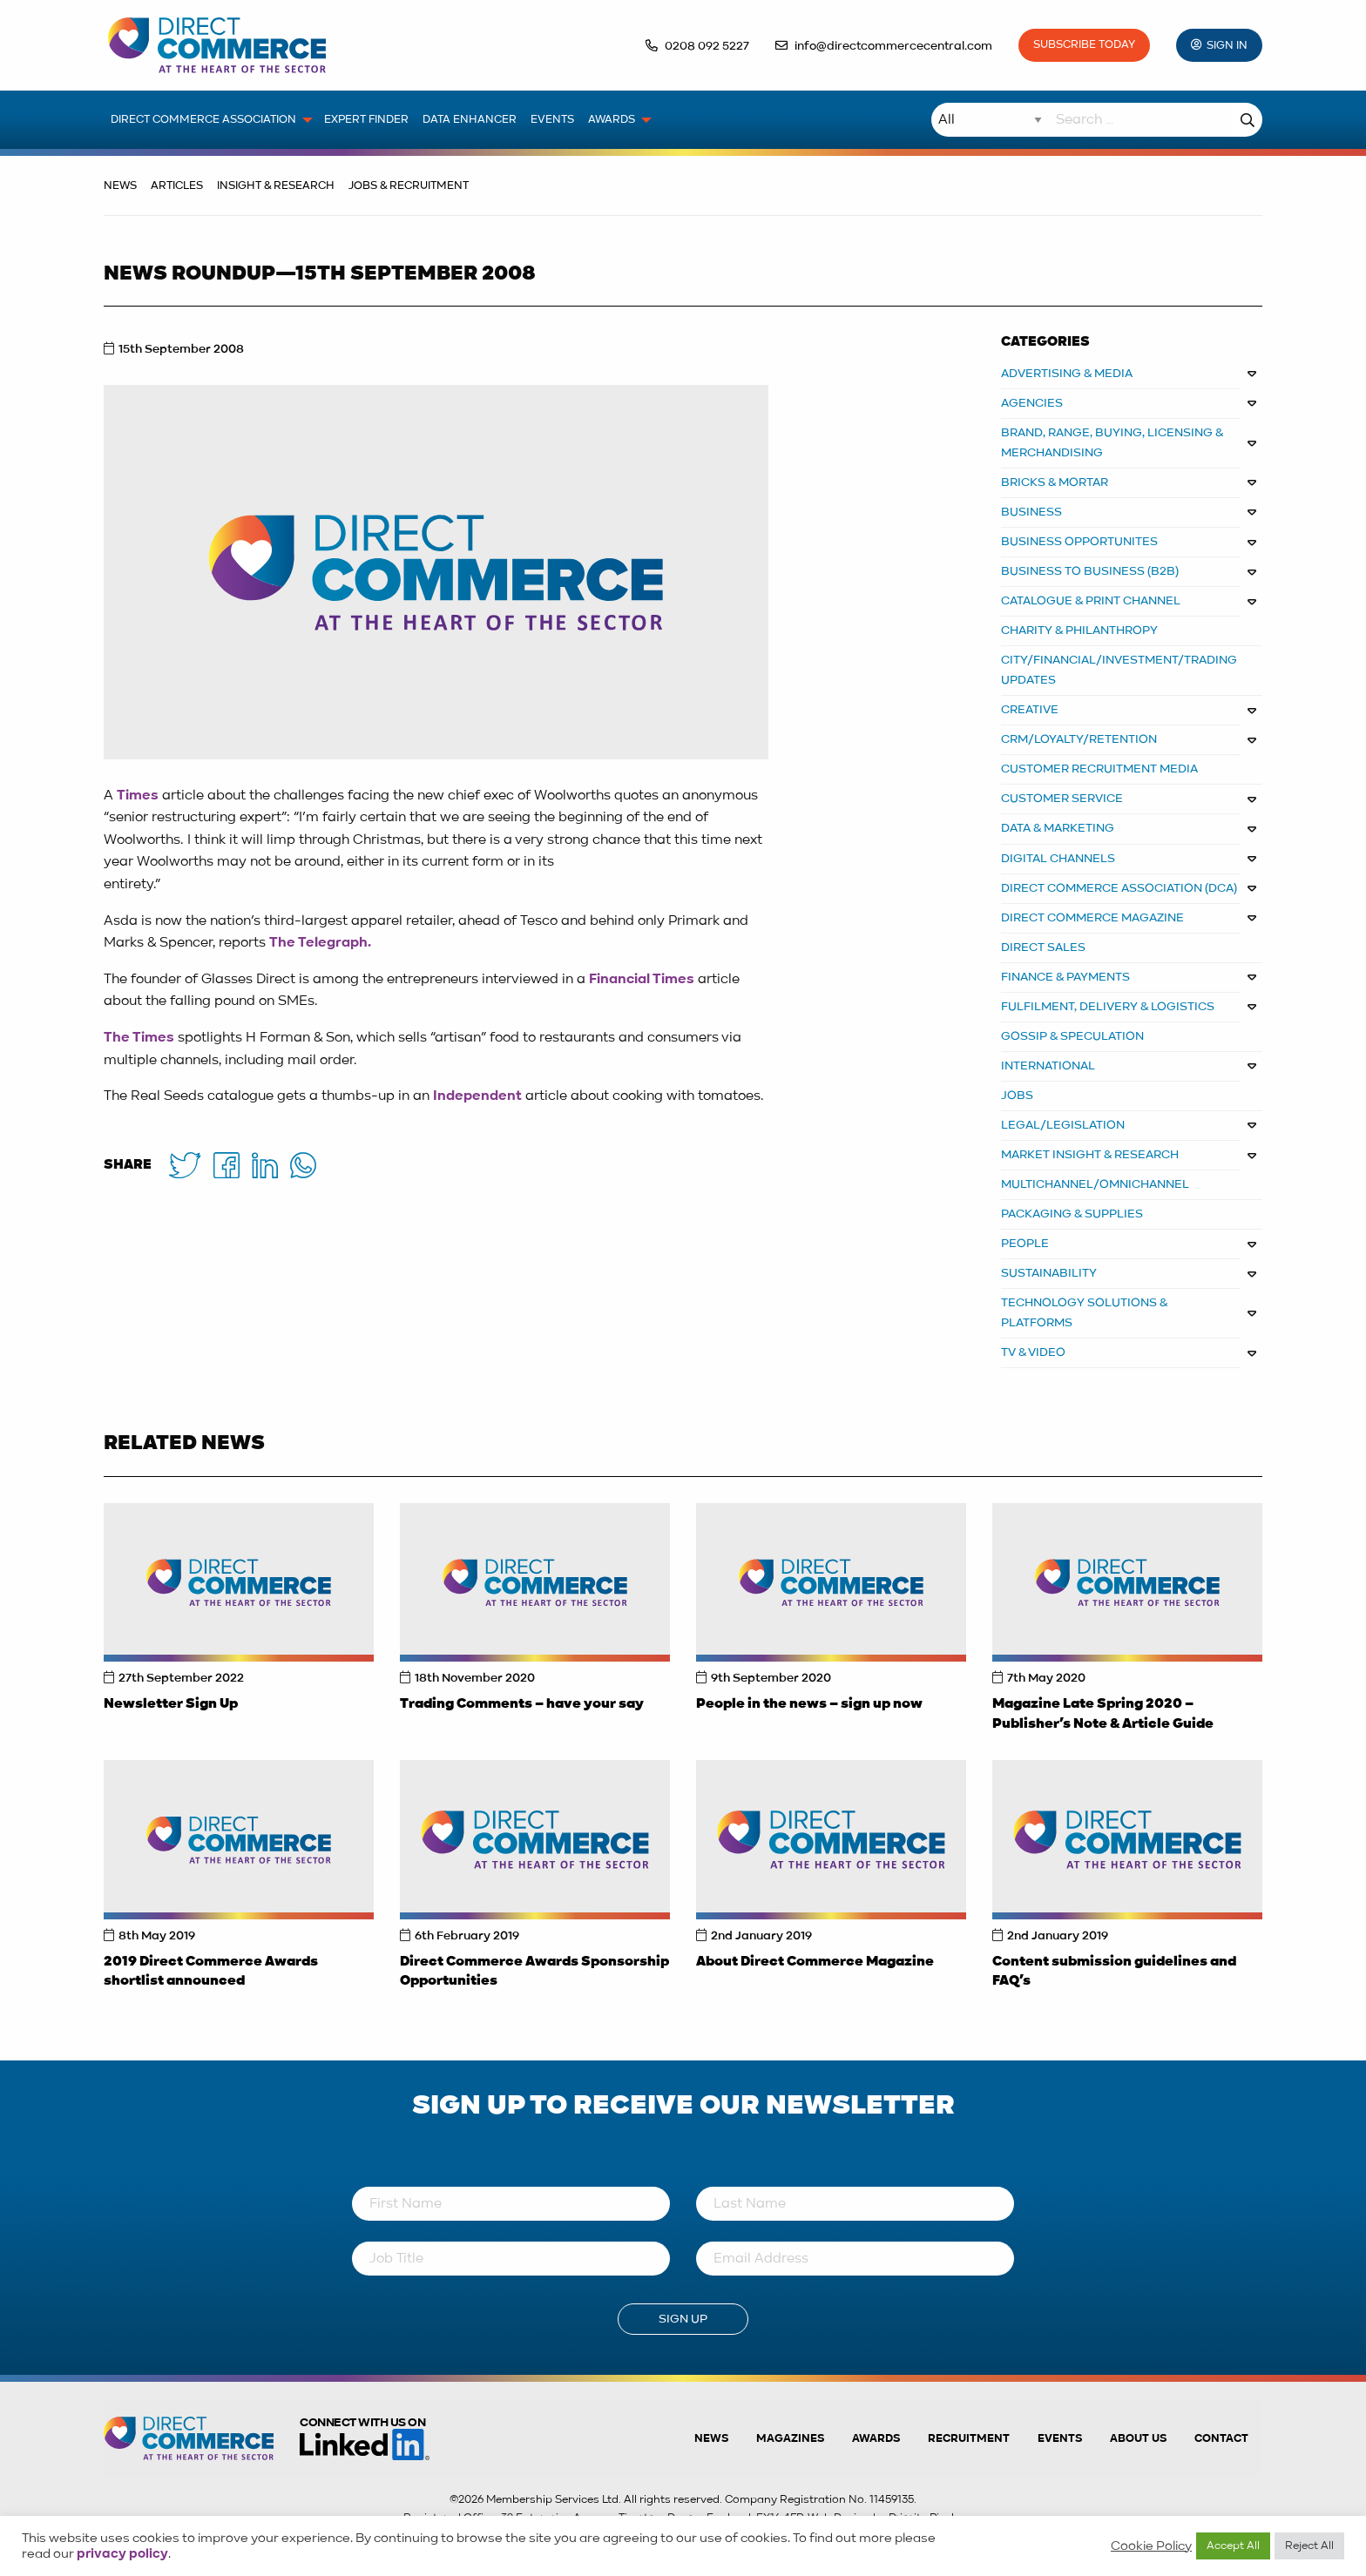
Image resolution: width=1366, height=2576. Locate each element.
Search (1247, 120)
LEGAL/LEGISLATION (1063, 1125)
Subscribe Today (1084, 45)
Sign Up (683, 2319)
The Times (139, 1038)
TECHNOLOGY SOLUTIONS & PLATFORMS (1084, 1313)
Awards (876, 2439)
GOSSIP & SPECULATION (1072, 1036)
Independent (477, 1096)
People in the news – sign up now (809, 1704)
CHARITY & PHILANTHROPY (1079, 630)
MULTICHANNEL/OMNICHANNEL (1095, 1184)
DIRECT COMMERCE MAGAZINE (1092, 918)
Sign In (1227, 45)
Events (1060, 2439)
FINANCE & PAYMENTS (1065, 977)
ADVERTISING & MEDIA (1067, 374)
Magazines (790, 2439)
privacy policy (122, 2554)
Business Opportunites (1079, 542)
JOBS (1017, 1095)
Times (138, 796)
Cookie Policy (1151, 2546)
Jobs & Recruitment (408, 186)
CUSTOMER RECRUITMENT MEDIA (1099, 769)
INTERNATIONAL (1048, 1066)
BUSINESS (1031, 512)
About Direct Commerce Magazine (815, 1962)
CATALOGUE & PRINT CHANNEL (1090, 601)
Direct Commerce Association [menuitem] (203, 119)
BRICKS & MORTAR (1054, 482)
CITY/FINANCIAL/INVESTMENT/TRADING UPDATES (1119, 670)
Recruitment (969, 2439)
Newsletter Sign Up (171, 1704)
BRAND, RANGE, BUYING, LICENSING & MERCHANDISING (1112, 443)
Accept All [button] (1233, 2546)
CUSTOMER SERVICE (1062, 798)
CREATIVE (1029, 710)
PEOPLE (1025, 1243)
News (120, 186)
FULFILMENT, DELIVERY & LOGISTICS (1107, 1007)
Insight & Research (276, 186)
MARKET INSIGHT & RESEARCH (1090, 1155)
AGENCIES (1032, 403)
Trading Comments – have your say (522, 1704)
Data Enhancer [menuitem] (470, 119)
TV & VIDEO (1033, 1352)
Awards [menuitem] (611, 119)
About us (1138, 2439)
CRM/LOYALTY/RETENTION (1079, 739)
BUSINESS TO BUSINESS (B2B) (1090, 571)
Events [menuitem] (552, 119)
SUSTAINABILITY (1049, 1273)
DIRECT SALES (1043, 947)
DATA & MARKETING (1057, 828)
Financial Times (641, 980)
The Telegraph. (320, 943)
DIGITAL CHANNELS (1058, 859)
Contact (1221, 2439)
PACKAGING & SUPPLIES (1072, 1214)
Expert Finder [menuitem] (366, 119)
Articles (177, 186)
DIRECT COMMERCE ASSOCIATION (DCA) (1119, 888)
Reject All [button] (1309, 2546)
